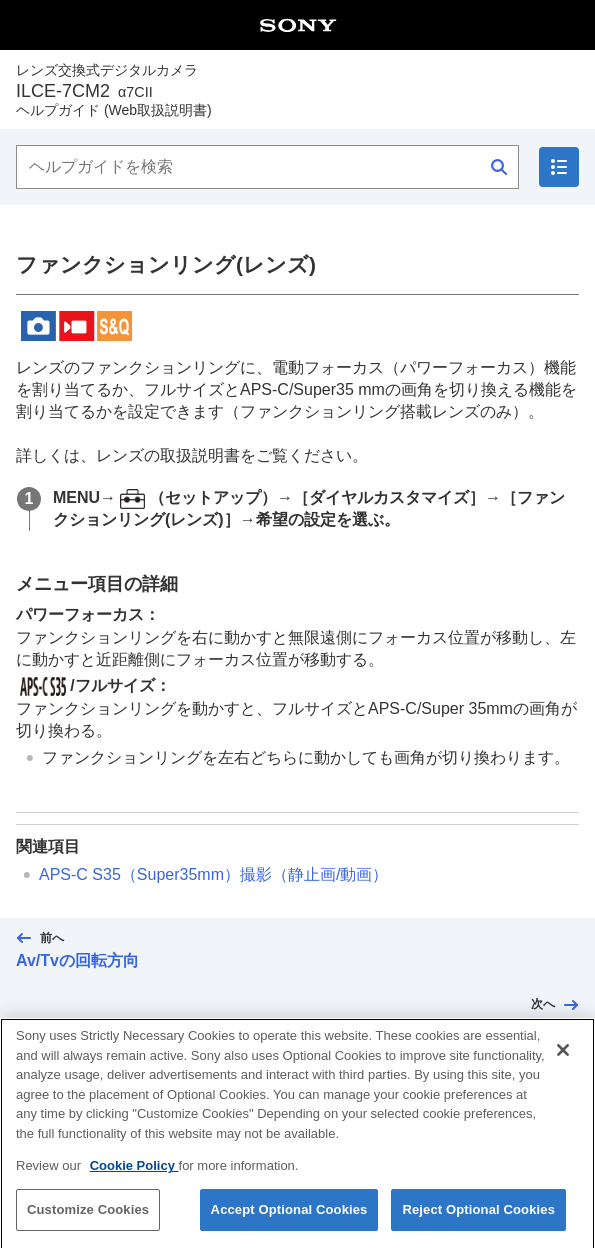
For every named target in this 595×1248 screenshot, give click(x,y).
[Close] (563, 1066)
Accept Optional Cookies (289, 1225)
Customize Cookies (88, 1225)
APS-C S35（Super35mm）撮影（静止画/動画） (213, 874)
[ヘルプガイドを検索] (267, 167)
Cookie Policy (134, 1181)
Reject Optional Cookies (478, 1225)
